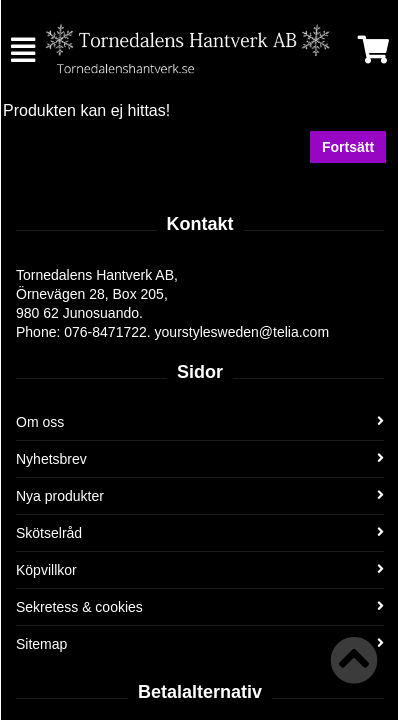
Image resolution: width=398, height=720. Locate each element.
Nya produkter (200, 496)
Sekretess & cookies (200, 607)
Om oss (200, 422)
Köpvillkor (200, 570)
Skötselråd (200, 533)
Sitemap (200, 644)
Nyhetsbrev (200, 459)
